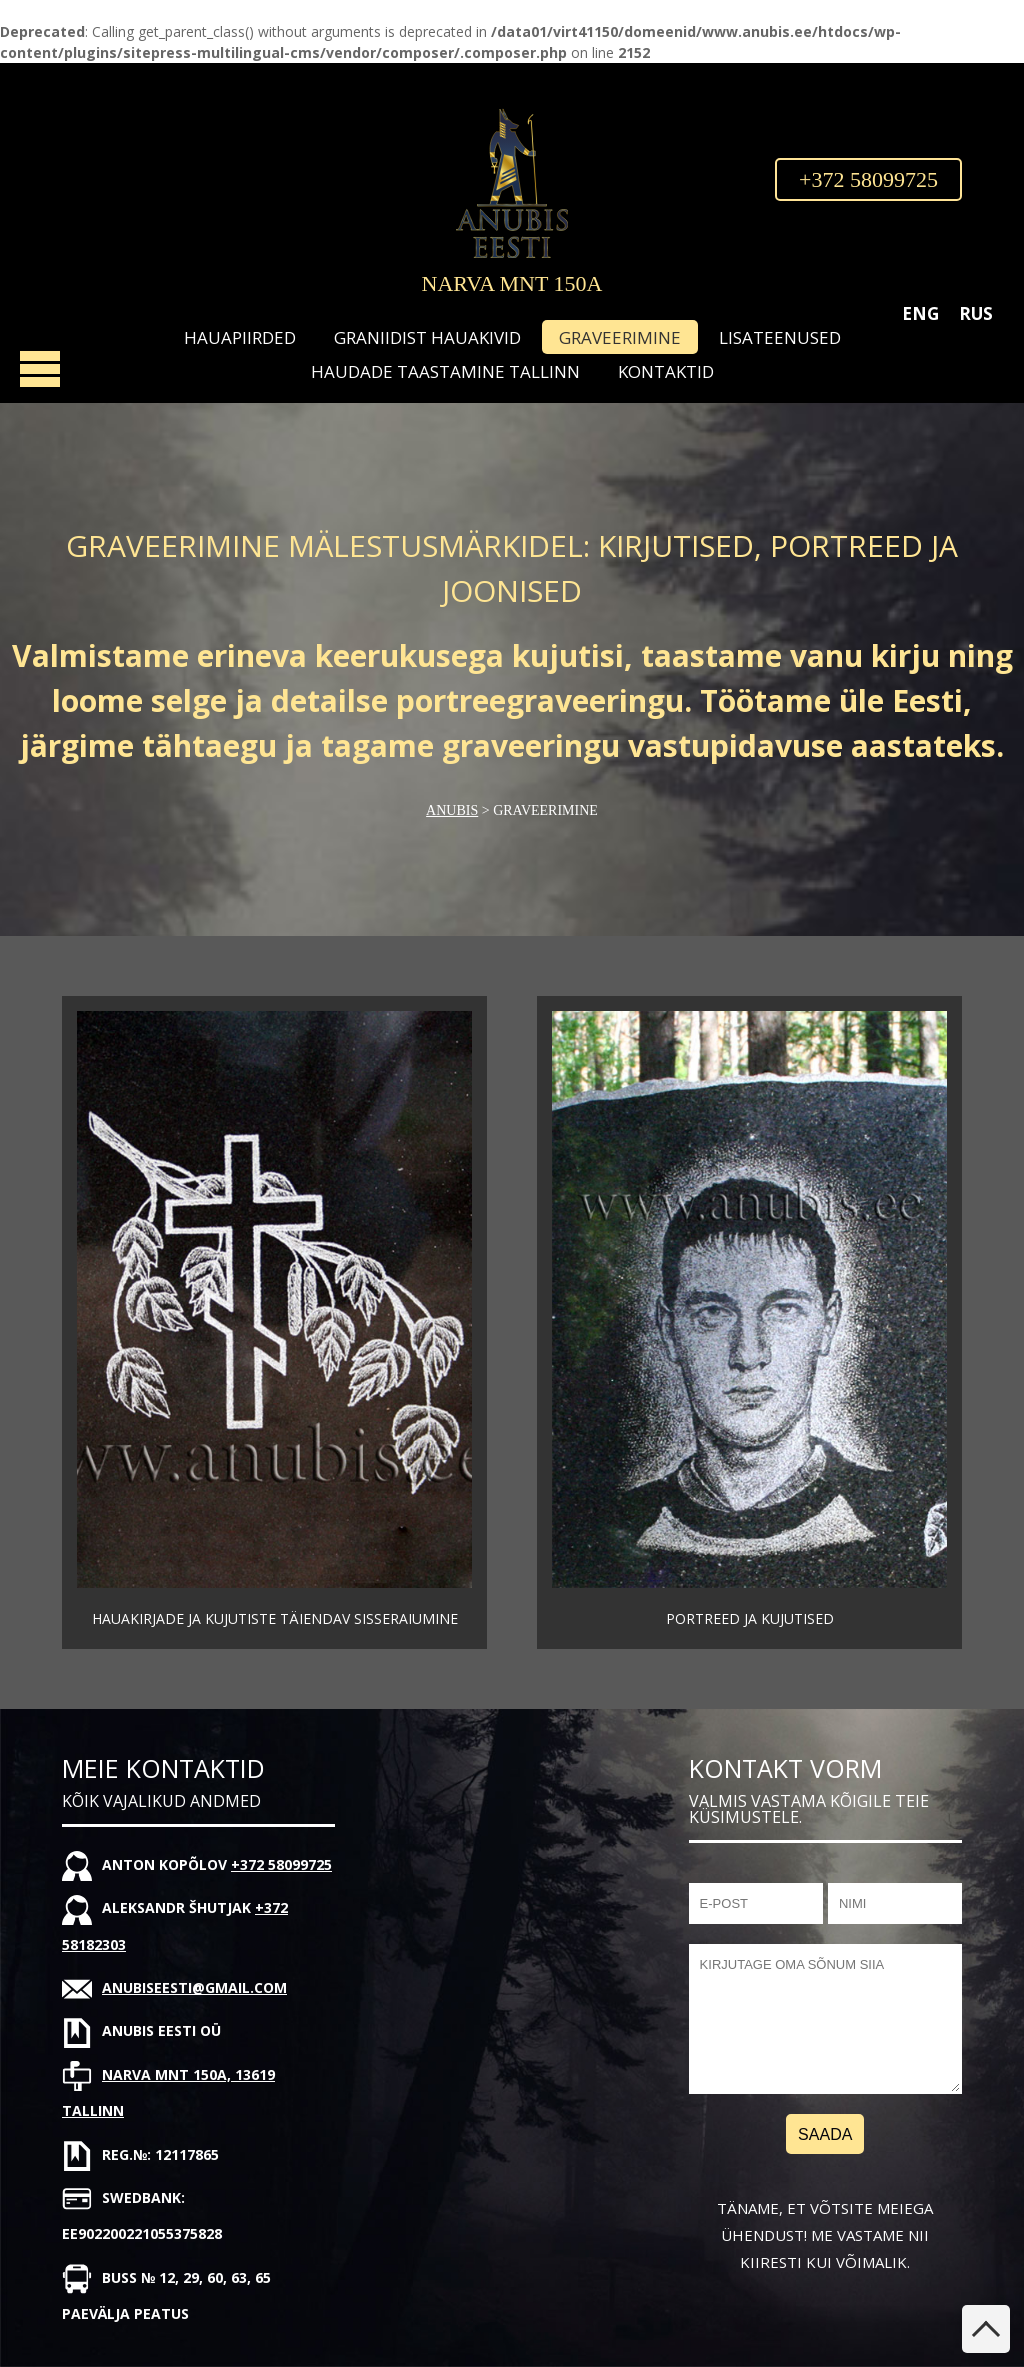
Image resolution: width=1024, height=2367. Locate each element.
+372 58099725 (868, 179)
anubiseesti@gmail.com (194, 1987)
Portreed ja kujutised (750, 1618)
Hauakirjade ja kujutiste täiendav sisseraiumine (275, 1618)
